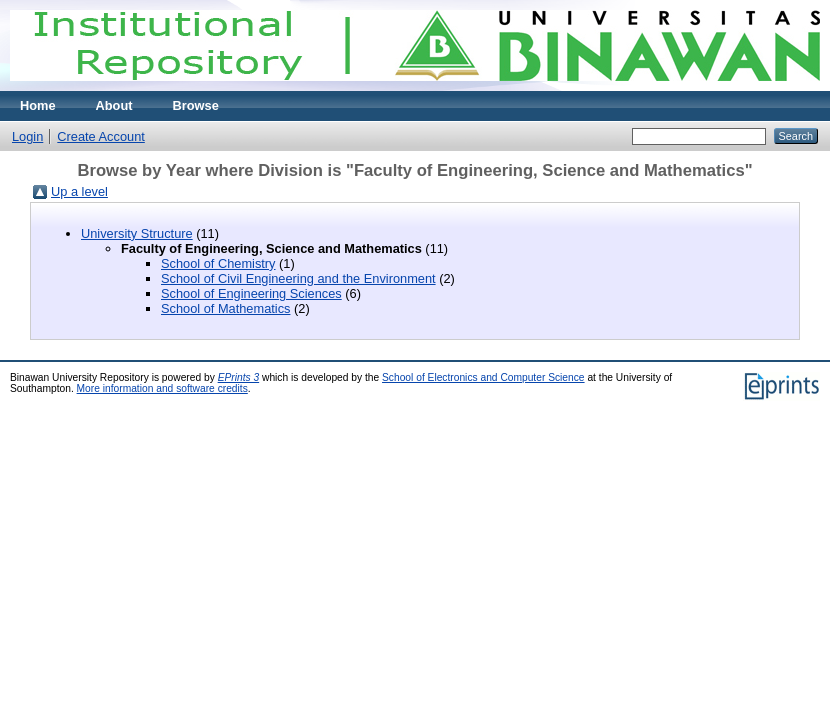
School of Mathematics (225, 308)
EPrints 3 (239, 377)
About (114, 105)
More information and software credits (162, 388)
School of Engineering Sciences (251, 293)
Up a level (79, 191)
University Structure (137, 233)
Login (27, 136)
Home (38, 105)
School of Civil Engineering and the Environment (298, 278)
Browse (196, 105)
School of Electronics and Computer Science (483, 377)
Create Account (101, 136)
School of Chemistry (218, 263)
